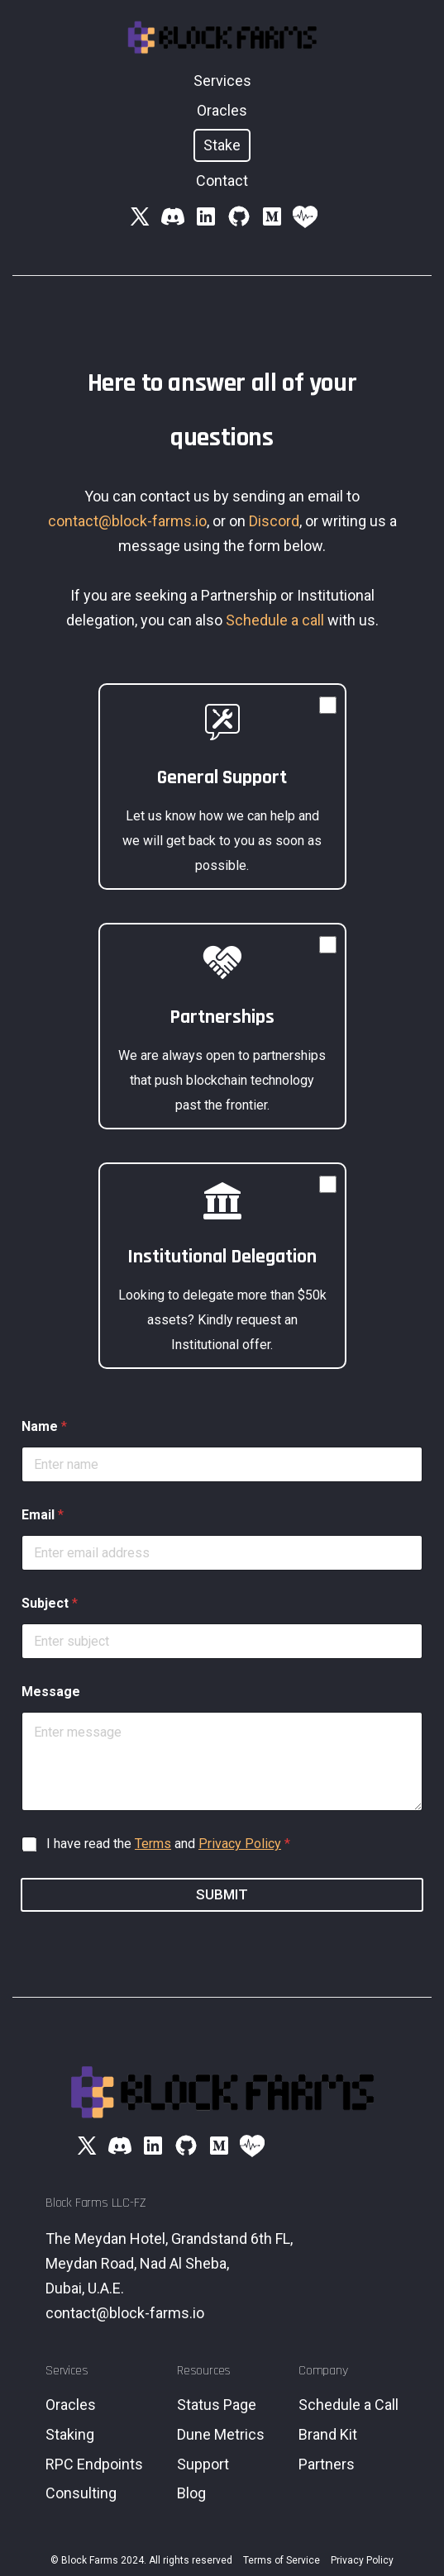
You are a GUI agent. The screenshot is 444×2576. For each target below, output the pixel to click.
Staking (69, 2434)
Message (50, 1691)
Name (44, 1426)
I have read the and (168, 1843)
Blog (191, 2493)
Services (222, 80)
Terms (153, 1843)
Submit (222, 1894)
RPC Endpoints (94, 2464)
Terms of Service (281, 2560)
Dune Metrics (221, 2434)
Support (203, 2464)
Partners (326, 2464)
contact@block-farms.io (127, 521)
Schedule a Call (348, 2404)
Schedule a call (275, 620)
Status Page (216, 2404)
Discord (274, 521)
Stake (222, 145)
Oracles (222, 110)
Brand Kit (327, 2434)
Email (42, 1515)
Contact (222, 180)
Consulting (81, 2493)
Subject (49, 1603)
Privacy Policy (239, 1843)
